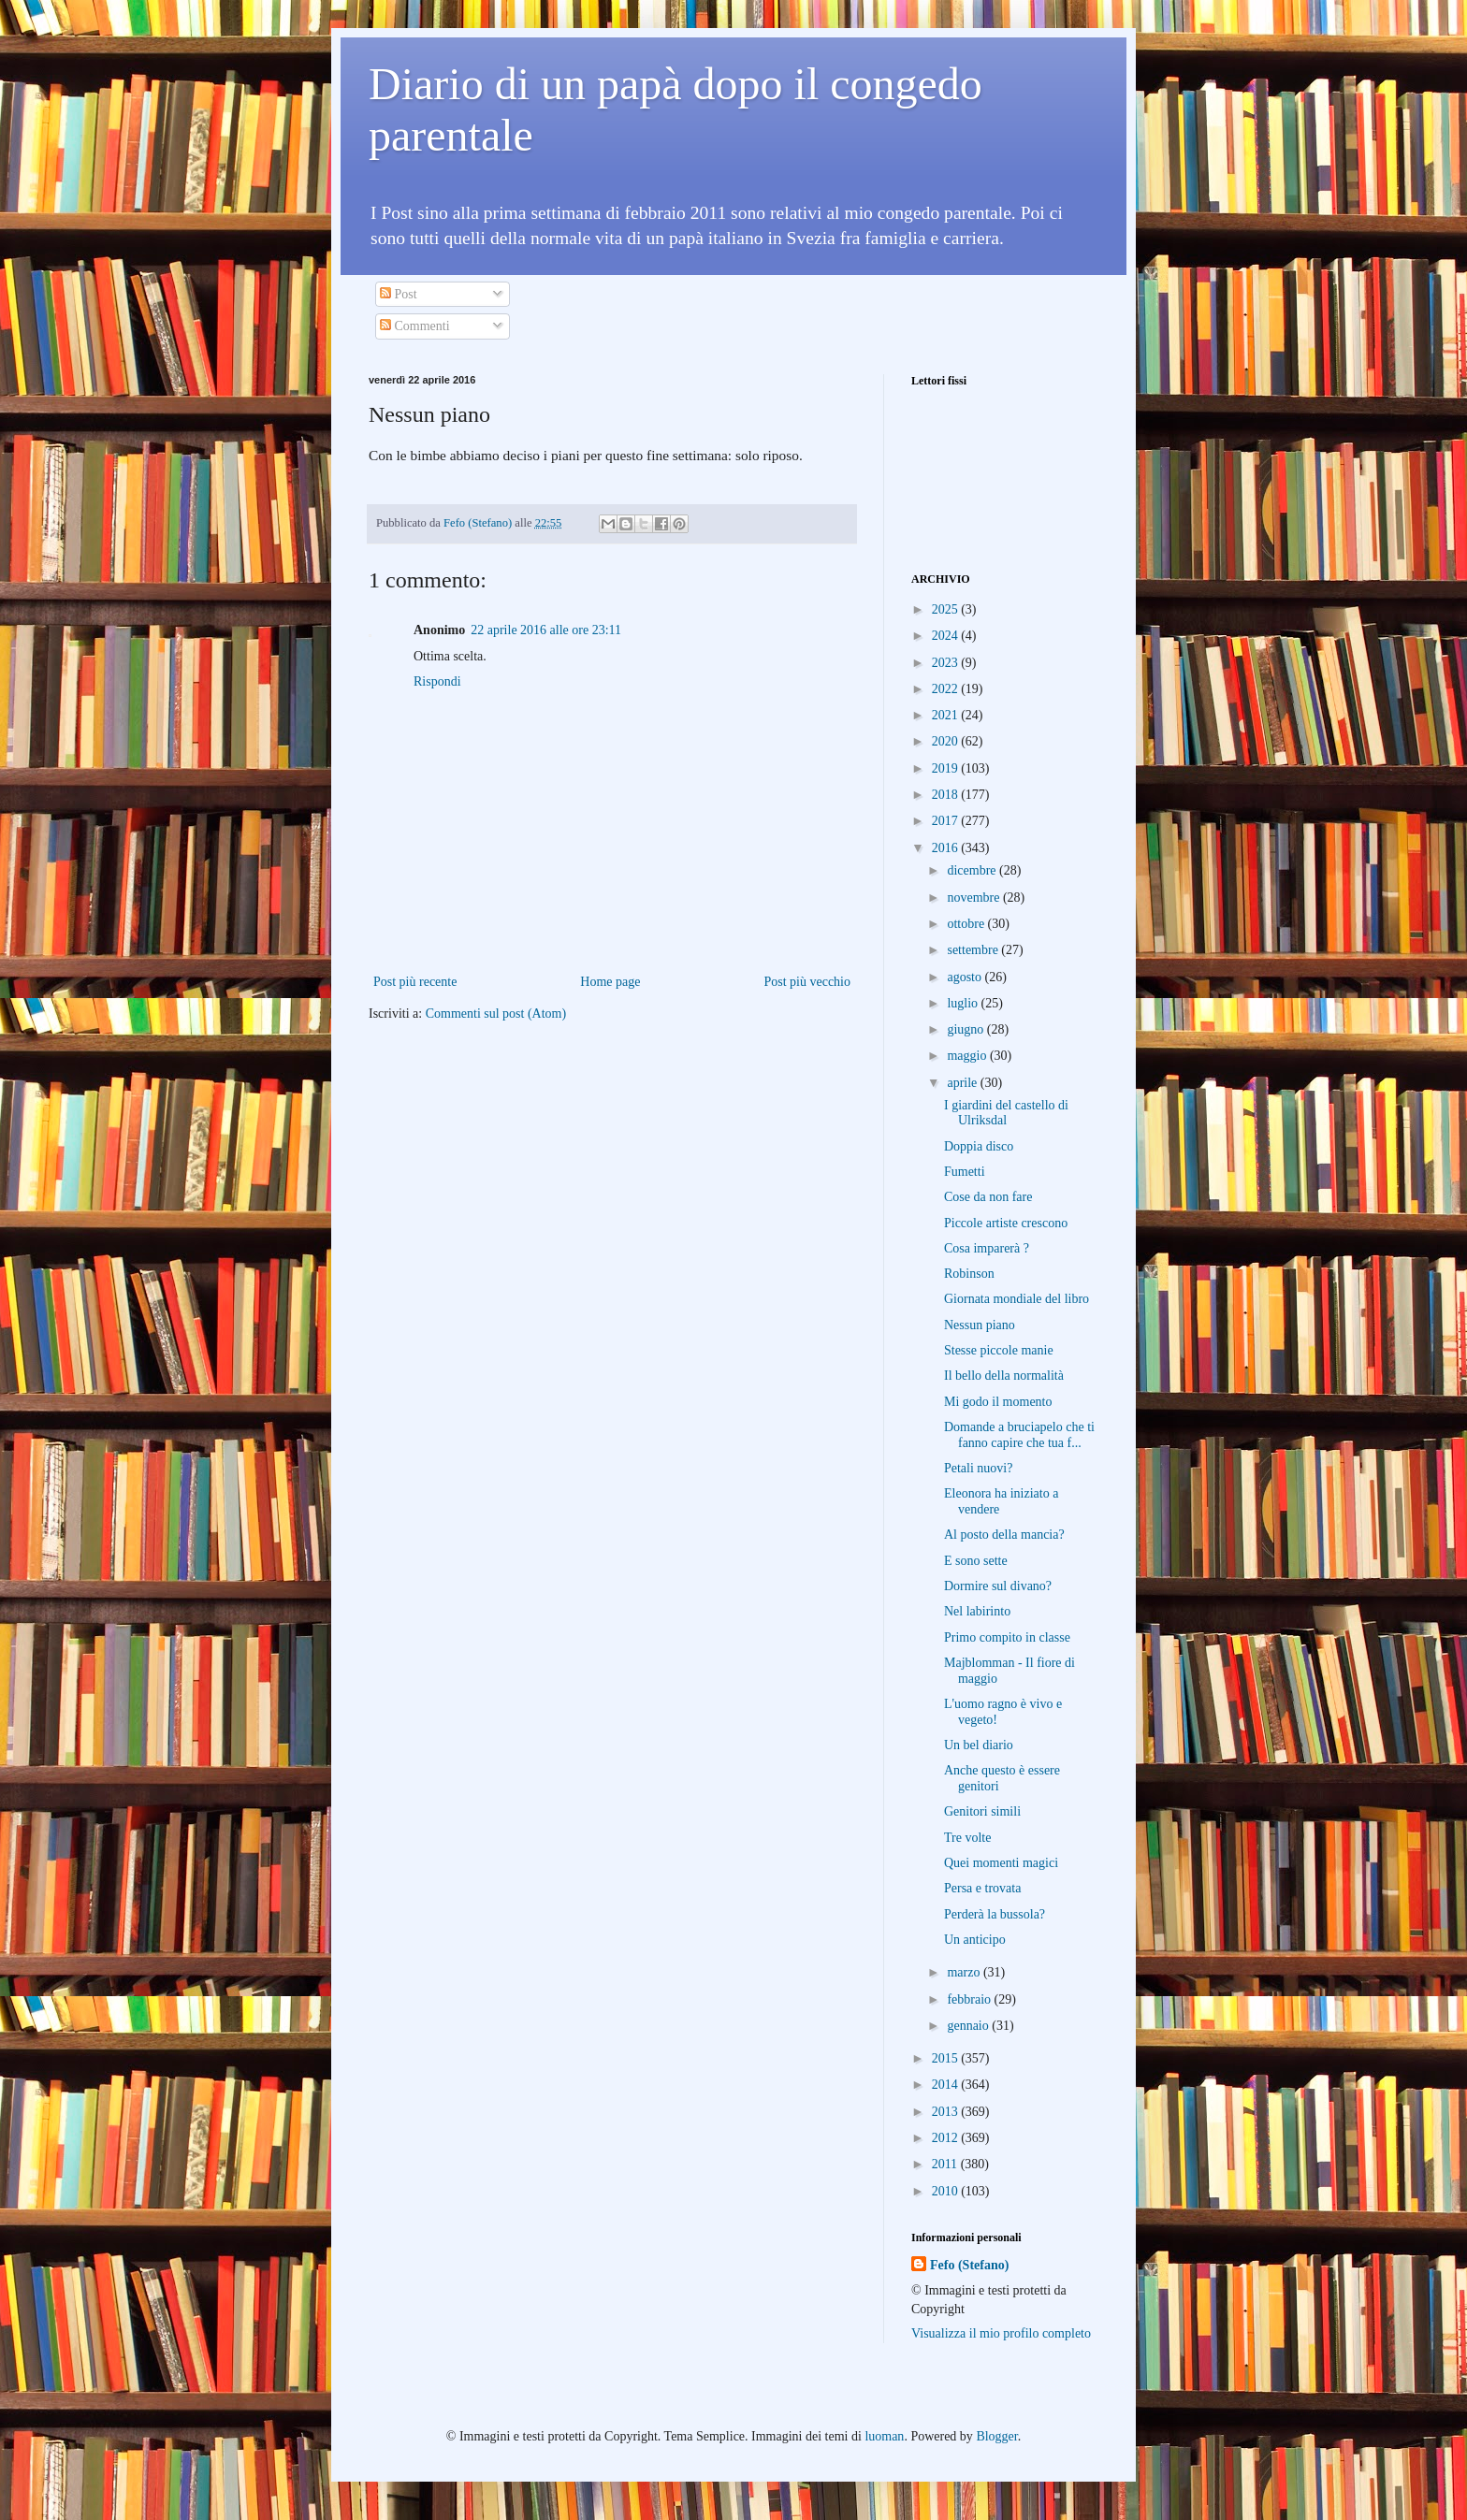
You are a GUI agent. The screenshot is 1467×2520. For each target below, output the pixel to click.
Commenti (415, 326)
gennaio (969, 2026)
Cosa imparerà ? (986, 1248)
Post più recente (415, 982)
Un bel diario (978, 1745)
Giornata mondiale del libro (1016, 1299)
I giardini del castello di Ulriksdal (1006, 1113)
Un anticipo (975, 1940)
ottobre (967, 924)
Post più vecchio (806, 982)
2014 (947, 2085)
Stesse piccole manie (998, 1350)
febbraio (970, 1999)
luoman (884, 2436)
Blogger (996, 2436)
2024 (947, 636)
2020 (947, 741)
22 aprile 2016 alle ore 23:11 (546, 630)
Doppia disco (978, 1146)
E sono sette (976, 1561)
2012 (947, 2138)
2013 (947, 2112)
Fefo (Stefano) (969, 2265)
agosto (965, 977)
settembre (974, 950)
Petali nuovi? (978, 1468)
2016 (947, 848)
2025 (947, 609)
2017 (947, 821)
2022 (947, 689)
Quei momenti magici (1001, 1863)
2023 (947, 663)
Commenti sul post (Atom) (496, 1014)
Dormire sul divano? (998, 1586)
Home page (610, 982)
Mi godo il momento (998, 1402)
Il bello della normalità (1004, 1376)
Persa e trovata (982, 1888)
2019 (947, 768)
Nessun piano (979, 1325)
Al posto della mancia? (1004, 1535)
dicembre (973, 870)
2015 (947, 2058)
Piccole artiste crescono (1006, 1223)
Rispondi (437, 681)
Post (398, 294)
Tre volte (967, 1838)
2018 (947, 795)
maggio (968, 1056)
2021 (947, 715)
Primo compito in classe (1007, 1637)
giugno (966, 1029)
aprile (963, 1083)
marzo (964, 1972)
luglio (963, 1003)
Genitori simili (982, 1811)
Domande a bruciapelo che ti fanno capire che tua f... (1019, 1435)
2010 (947, 2191)
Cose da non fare (988, 1197)
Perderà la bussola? (994, 1914)
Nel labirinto (977, 1611)
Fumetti (964, 1172)
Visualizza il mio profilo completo (1001, 2333)
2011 (946, 2164)
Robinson (969, 1274)
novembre (974, 898)
